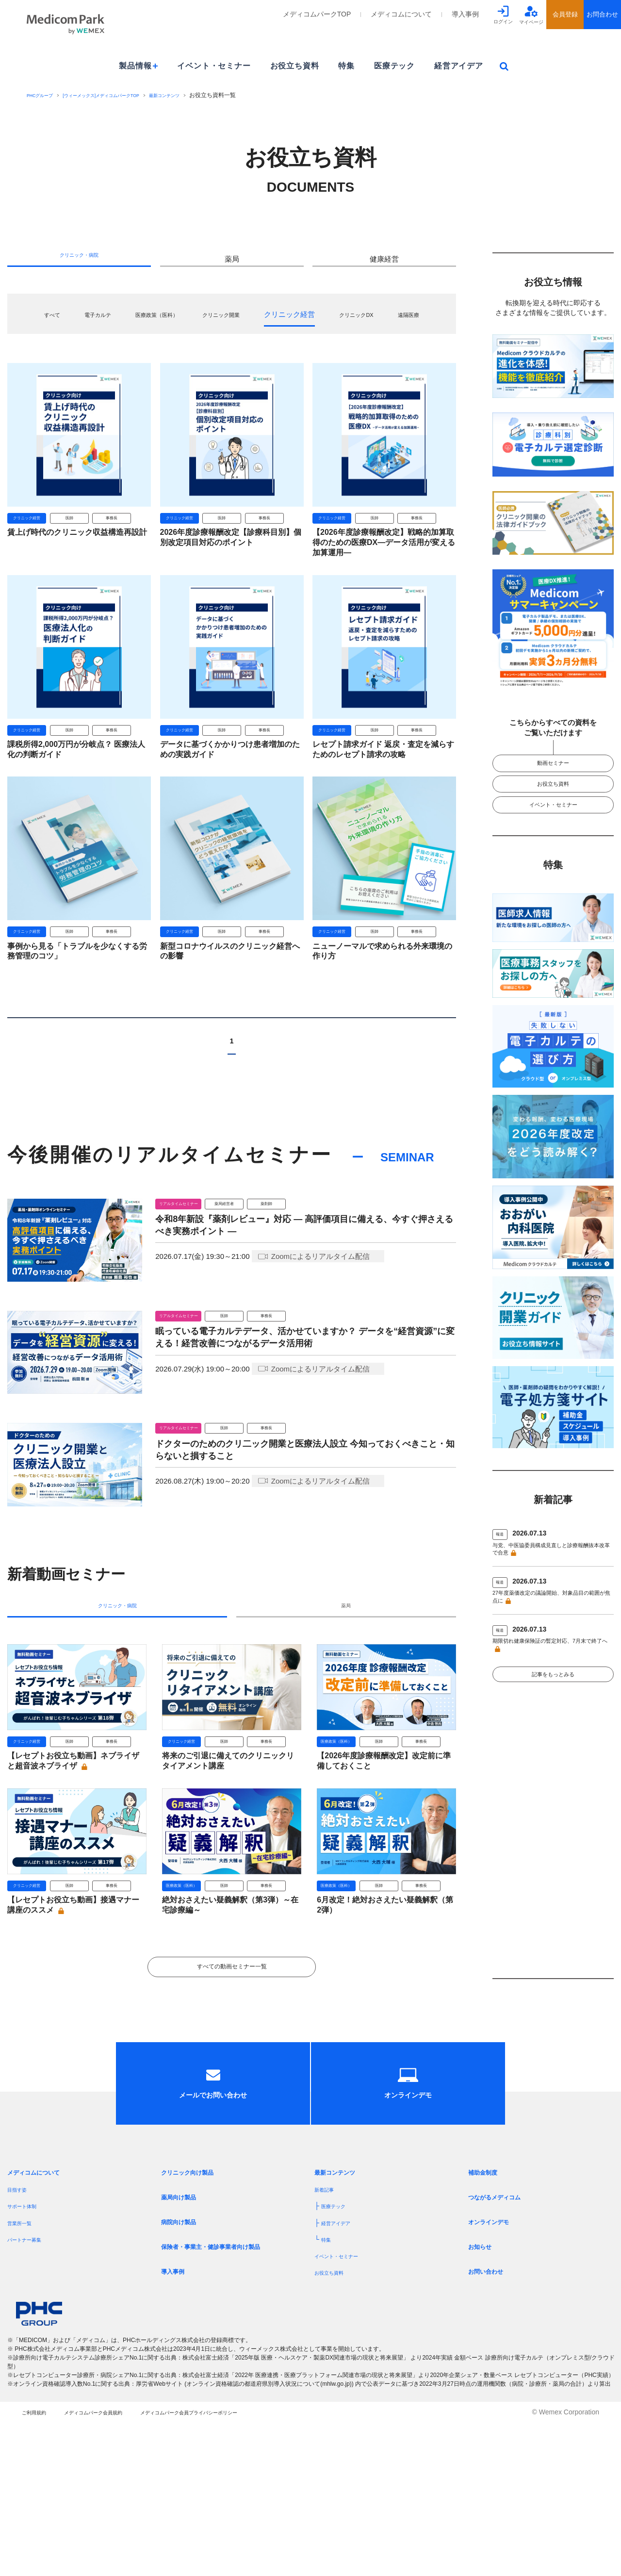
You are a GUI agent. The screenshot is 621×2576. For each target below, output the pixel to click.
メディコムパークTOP (317, 14)
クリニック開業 (253, 323)
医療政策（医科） (175, 323)
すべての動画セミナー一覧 (231, 2078)
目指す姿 (20, 2336)
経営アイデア (458, 66)
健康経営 (384, 263)
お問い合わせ (491, 2418)
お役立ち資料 (294, 66)
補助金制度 (487, 2319)
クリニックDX (401, 323)
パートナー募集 (31, 2386)
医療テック (394, 66)
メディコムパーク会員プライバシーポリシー (253, 2565)
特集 (346, 66)
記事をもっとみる (553, 1721)
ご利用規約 (39, 2565)
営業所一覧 (24, 2369)
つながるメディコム (503, 2344)
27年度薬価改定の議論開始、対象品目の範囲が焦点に (551, 1627)
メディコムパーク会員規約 (120, 2565)
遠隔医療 (231, 339)
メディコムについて (401, 14)
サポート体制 (27, 2353)
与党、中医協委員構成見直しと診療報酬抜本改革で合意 (550, 1574)
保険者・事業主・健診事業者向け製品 (227, 2393)
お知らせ (483, 2393)
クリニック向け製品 (196, 2319)
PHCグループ (44, 95)
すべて (50, 323)
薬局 (232, 263)
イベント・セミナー (213, 66)
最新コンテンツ (204, 95)
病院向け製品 (184, 2368)
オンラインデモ (495, 2368)
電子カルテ (103, 323)
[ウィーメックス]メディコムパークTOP (123, 95)
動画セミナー (553, 766)
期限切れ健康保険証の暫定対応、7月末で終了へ (552, 1680)
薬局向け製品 (184, 2344)
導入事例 (465, 14)
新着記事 (328, 2336)
